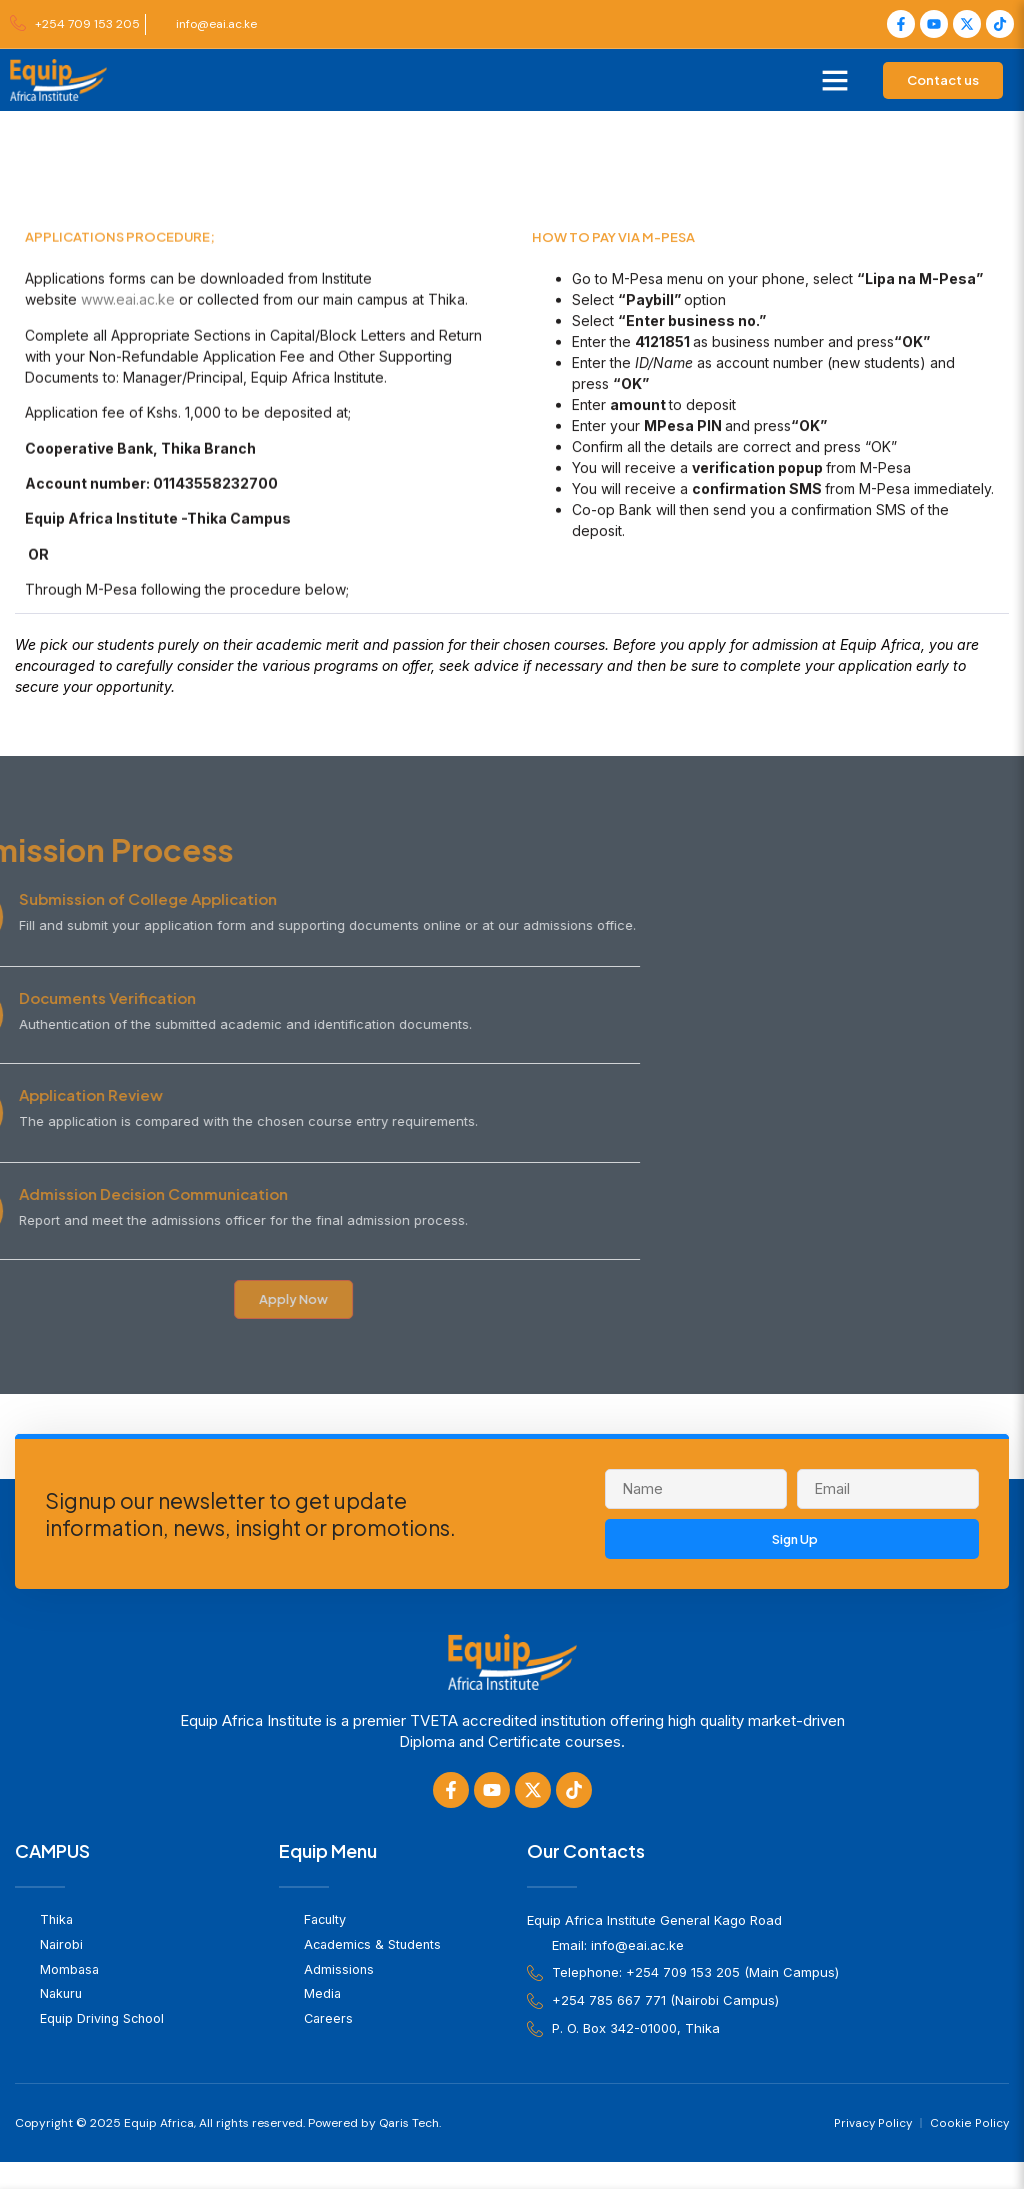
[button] (835, 80)
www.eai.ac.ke (128, 381)
